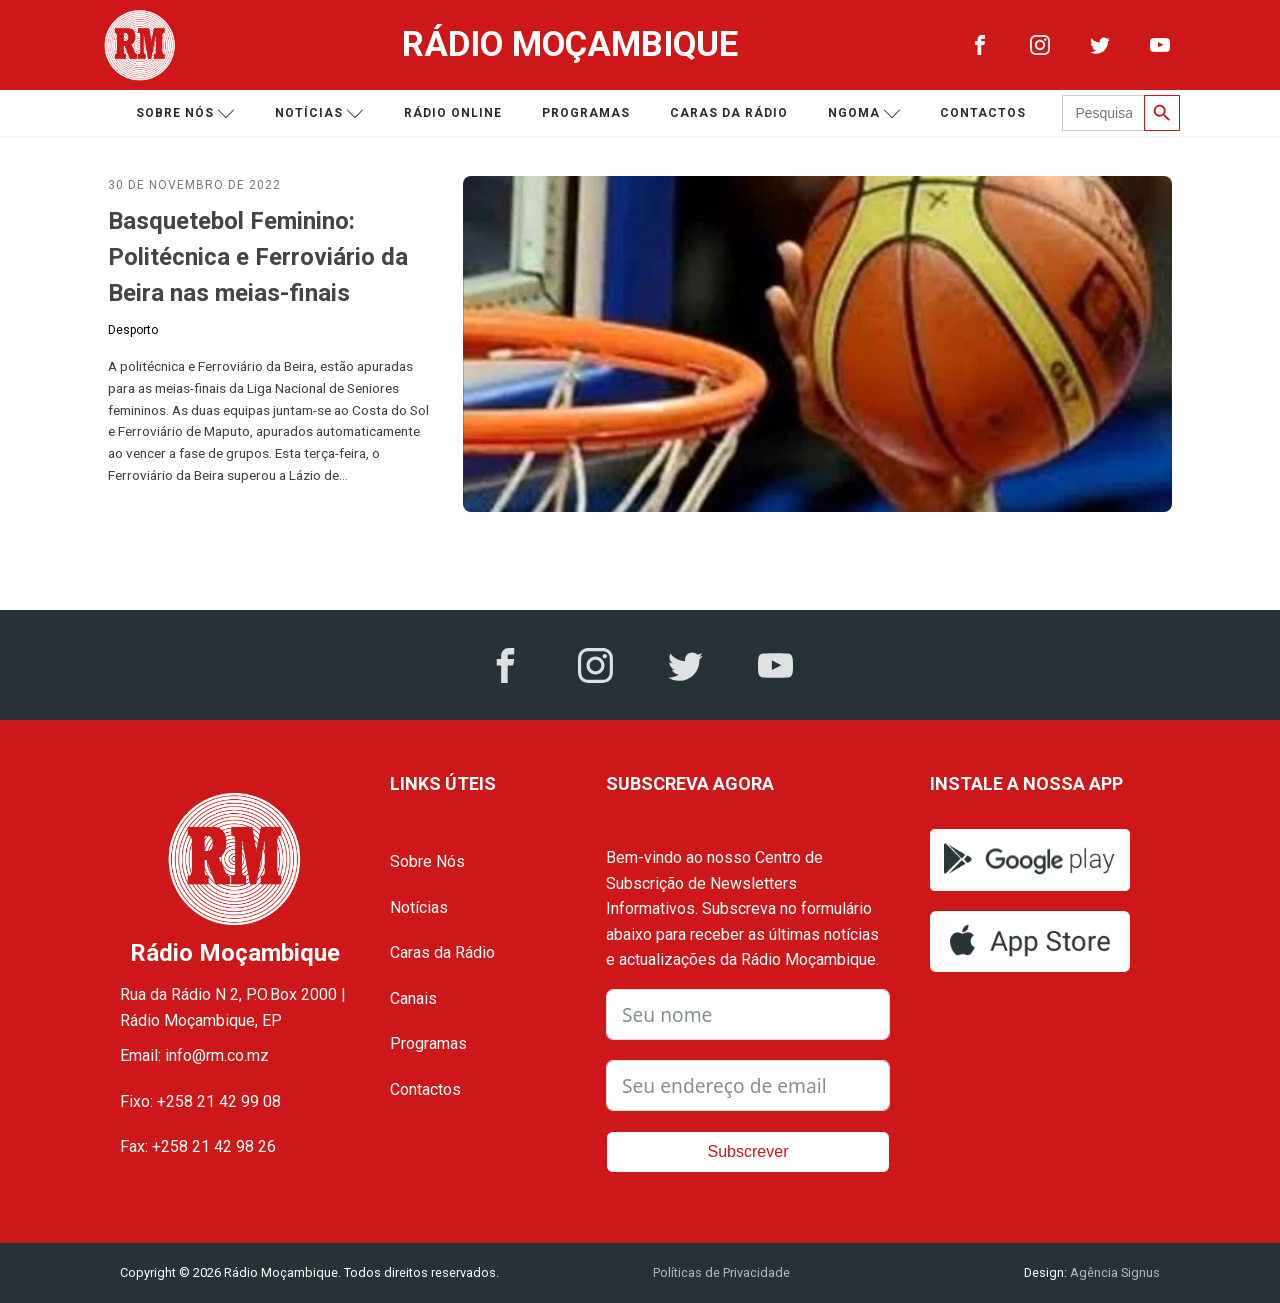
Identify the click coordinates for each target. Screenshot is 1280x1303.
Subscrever (748, 1151)
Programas (586, 113)
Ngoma (864, 113)
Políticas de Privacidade (721, 1272)
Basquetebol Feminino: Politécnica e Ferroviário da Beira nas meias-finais (258, 257)
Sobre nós (185, 113)
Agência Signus (1113, 1272)
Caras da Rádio (729, 113)
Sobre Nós (427, 861)
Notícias (319, 113)
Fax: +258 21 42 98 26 (198, 1146)
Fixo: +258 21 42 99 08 (200, 1101)
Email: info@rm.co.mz (194, 1055)
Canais (413, 998)
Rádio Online (453, 113)
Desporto (133, 330)
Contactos (983, 113)
